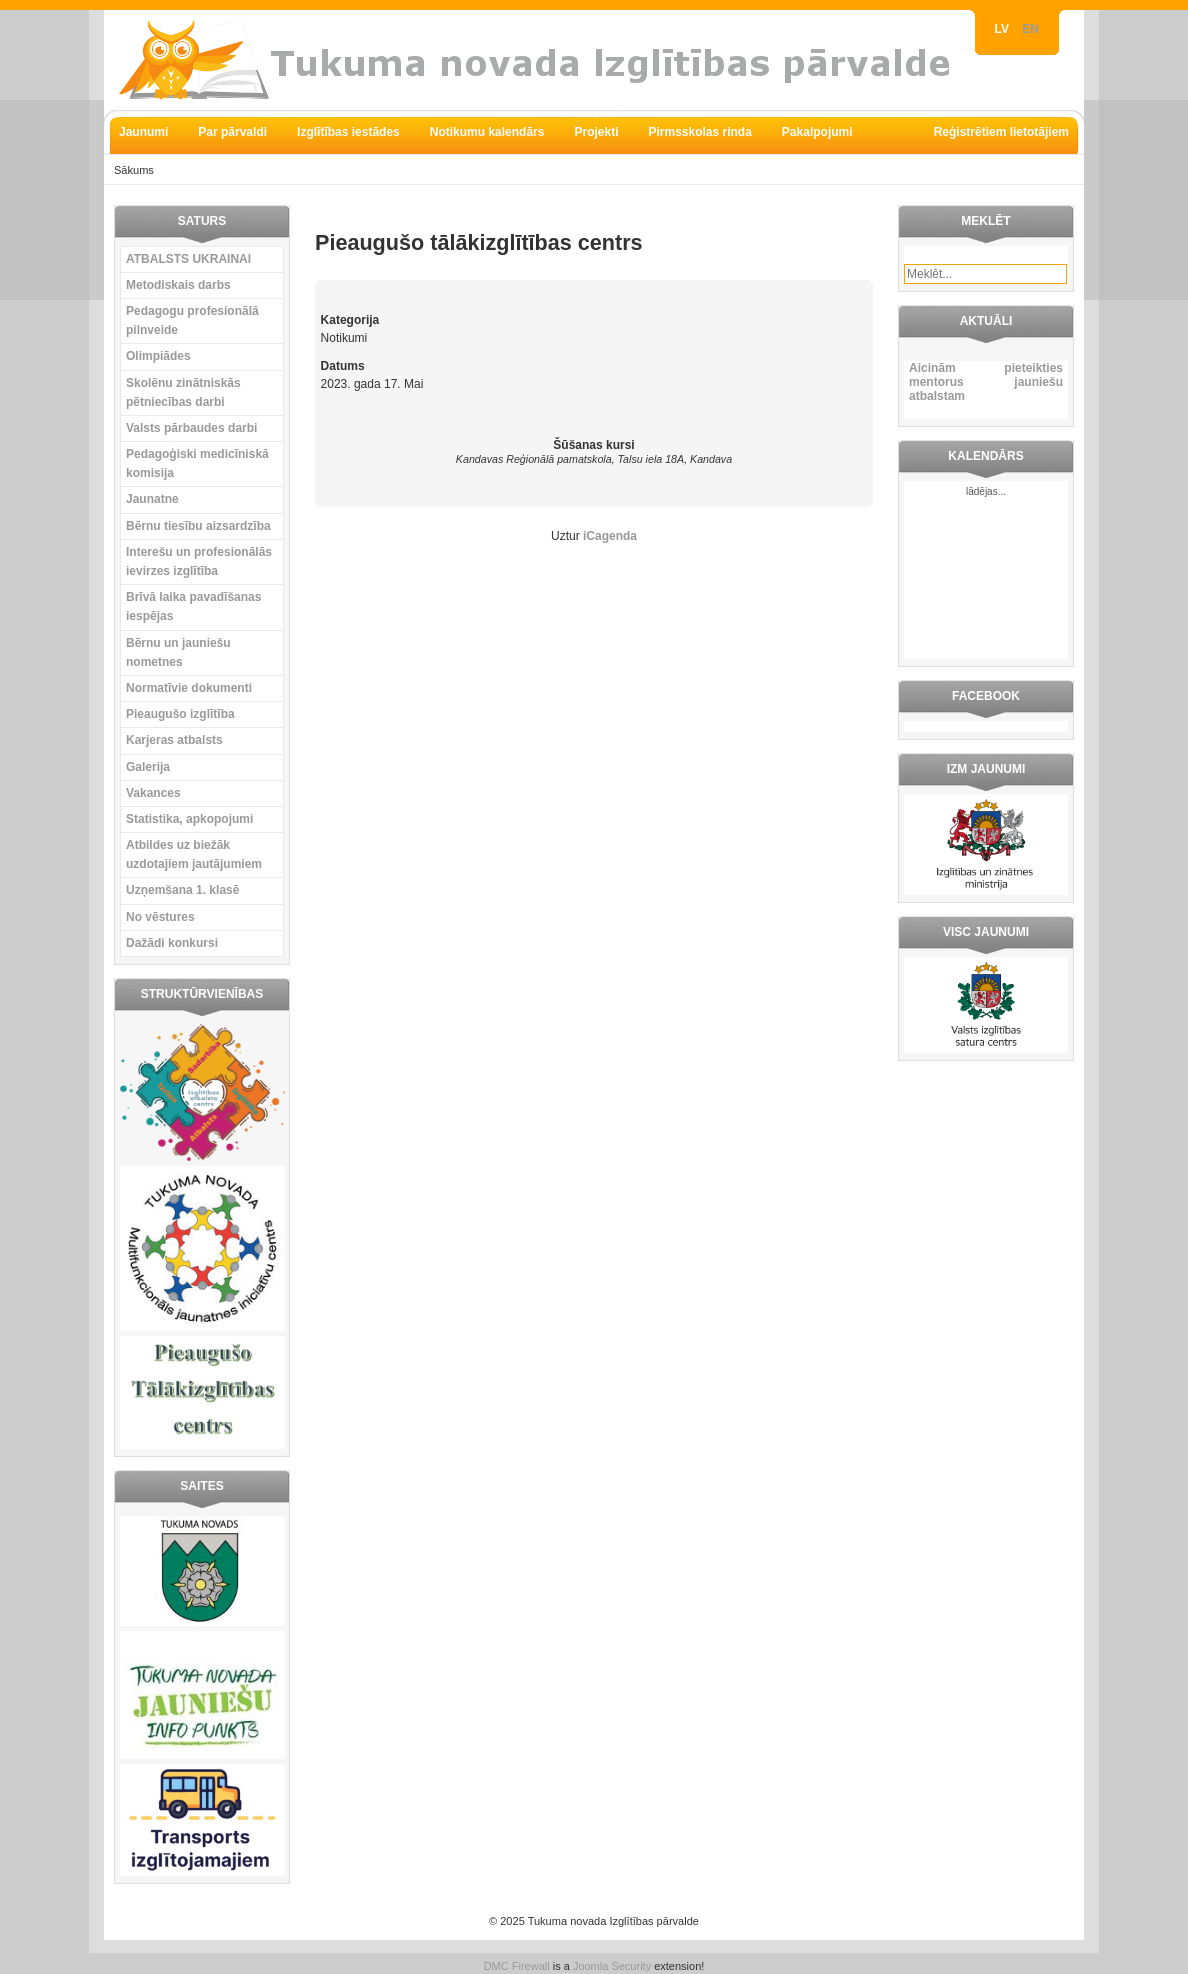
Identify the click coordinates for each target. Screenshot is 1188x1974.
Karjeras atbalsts (174, 740)
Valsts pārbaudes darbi (191, 428)
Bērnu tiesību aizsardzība (198, 526)
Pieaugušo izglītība (180, 714)
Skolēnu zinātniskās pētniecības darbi (183, 392)
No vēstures (160, 917)
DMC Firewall (517, 1966)
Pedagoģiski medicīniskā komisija (197, 463)
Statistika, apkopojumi (189, 819)
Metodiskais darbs (178, 285)
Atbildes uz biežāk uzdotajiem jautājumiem (194, 854)
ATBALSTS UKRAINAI (188, 259)
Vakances (153, 793)
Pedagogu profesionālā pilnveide (192, 320)
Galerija (148, 767)
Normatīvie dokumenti (189, 688)
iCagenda (610, 536)
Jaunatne (152, 499)
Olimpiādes (158, 356)
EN (1030, 29)
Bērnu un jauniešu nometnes (178, 652)
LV (1004, 29)
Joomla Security (612, 1966)
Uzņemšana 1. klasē (182, 890)
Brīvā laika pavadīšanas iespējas (193, 606)
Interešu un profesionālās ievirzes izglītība (199, 561)
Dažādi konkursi (172, 943)
